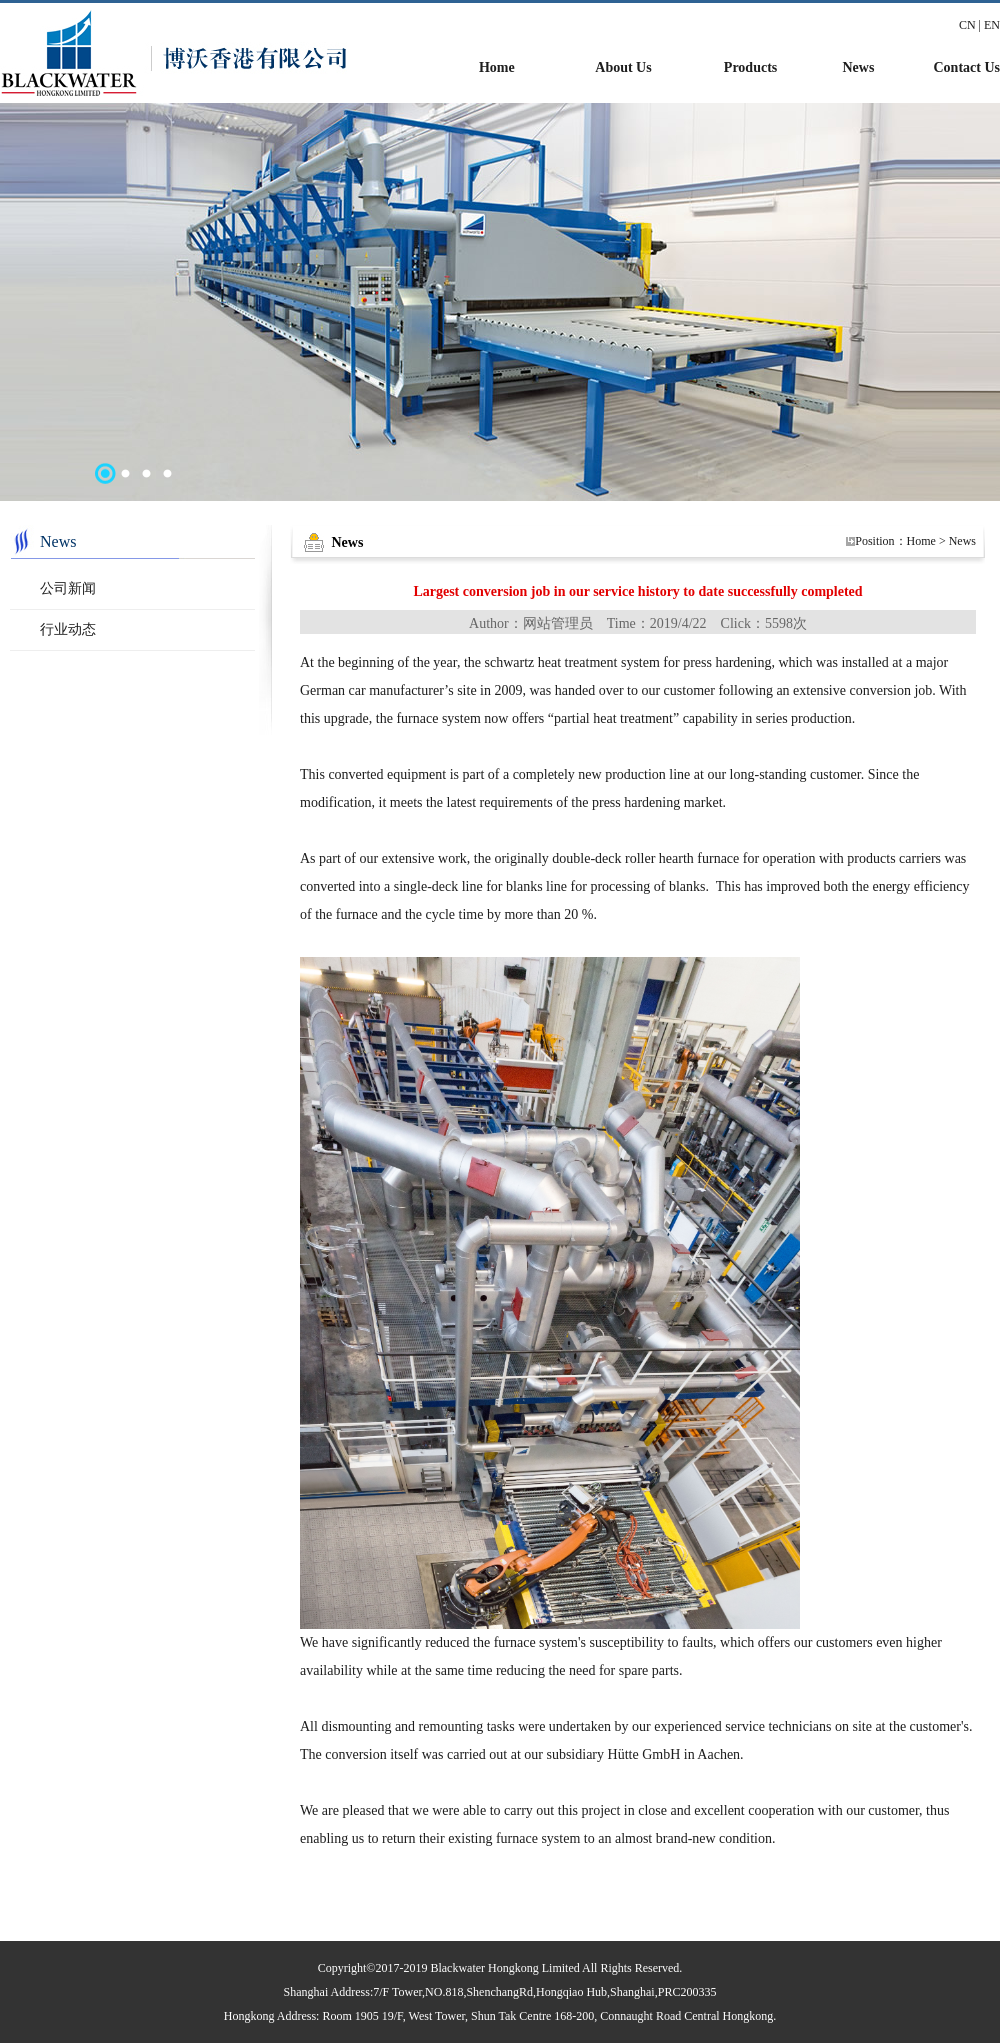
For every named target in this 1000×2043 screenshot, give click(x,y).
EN (992, 25)
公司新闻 (68, 588)
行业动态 (68, 629)
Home (497, 67)
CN (967, 25)
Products (750, 67)
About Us (623, 67)
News (858, 67)
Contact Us (967, 67)
